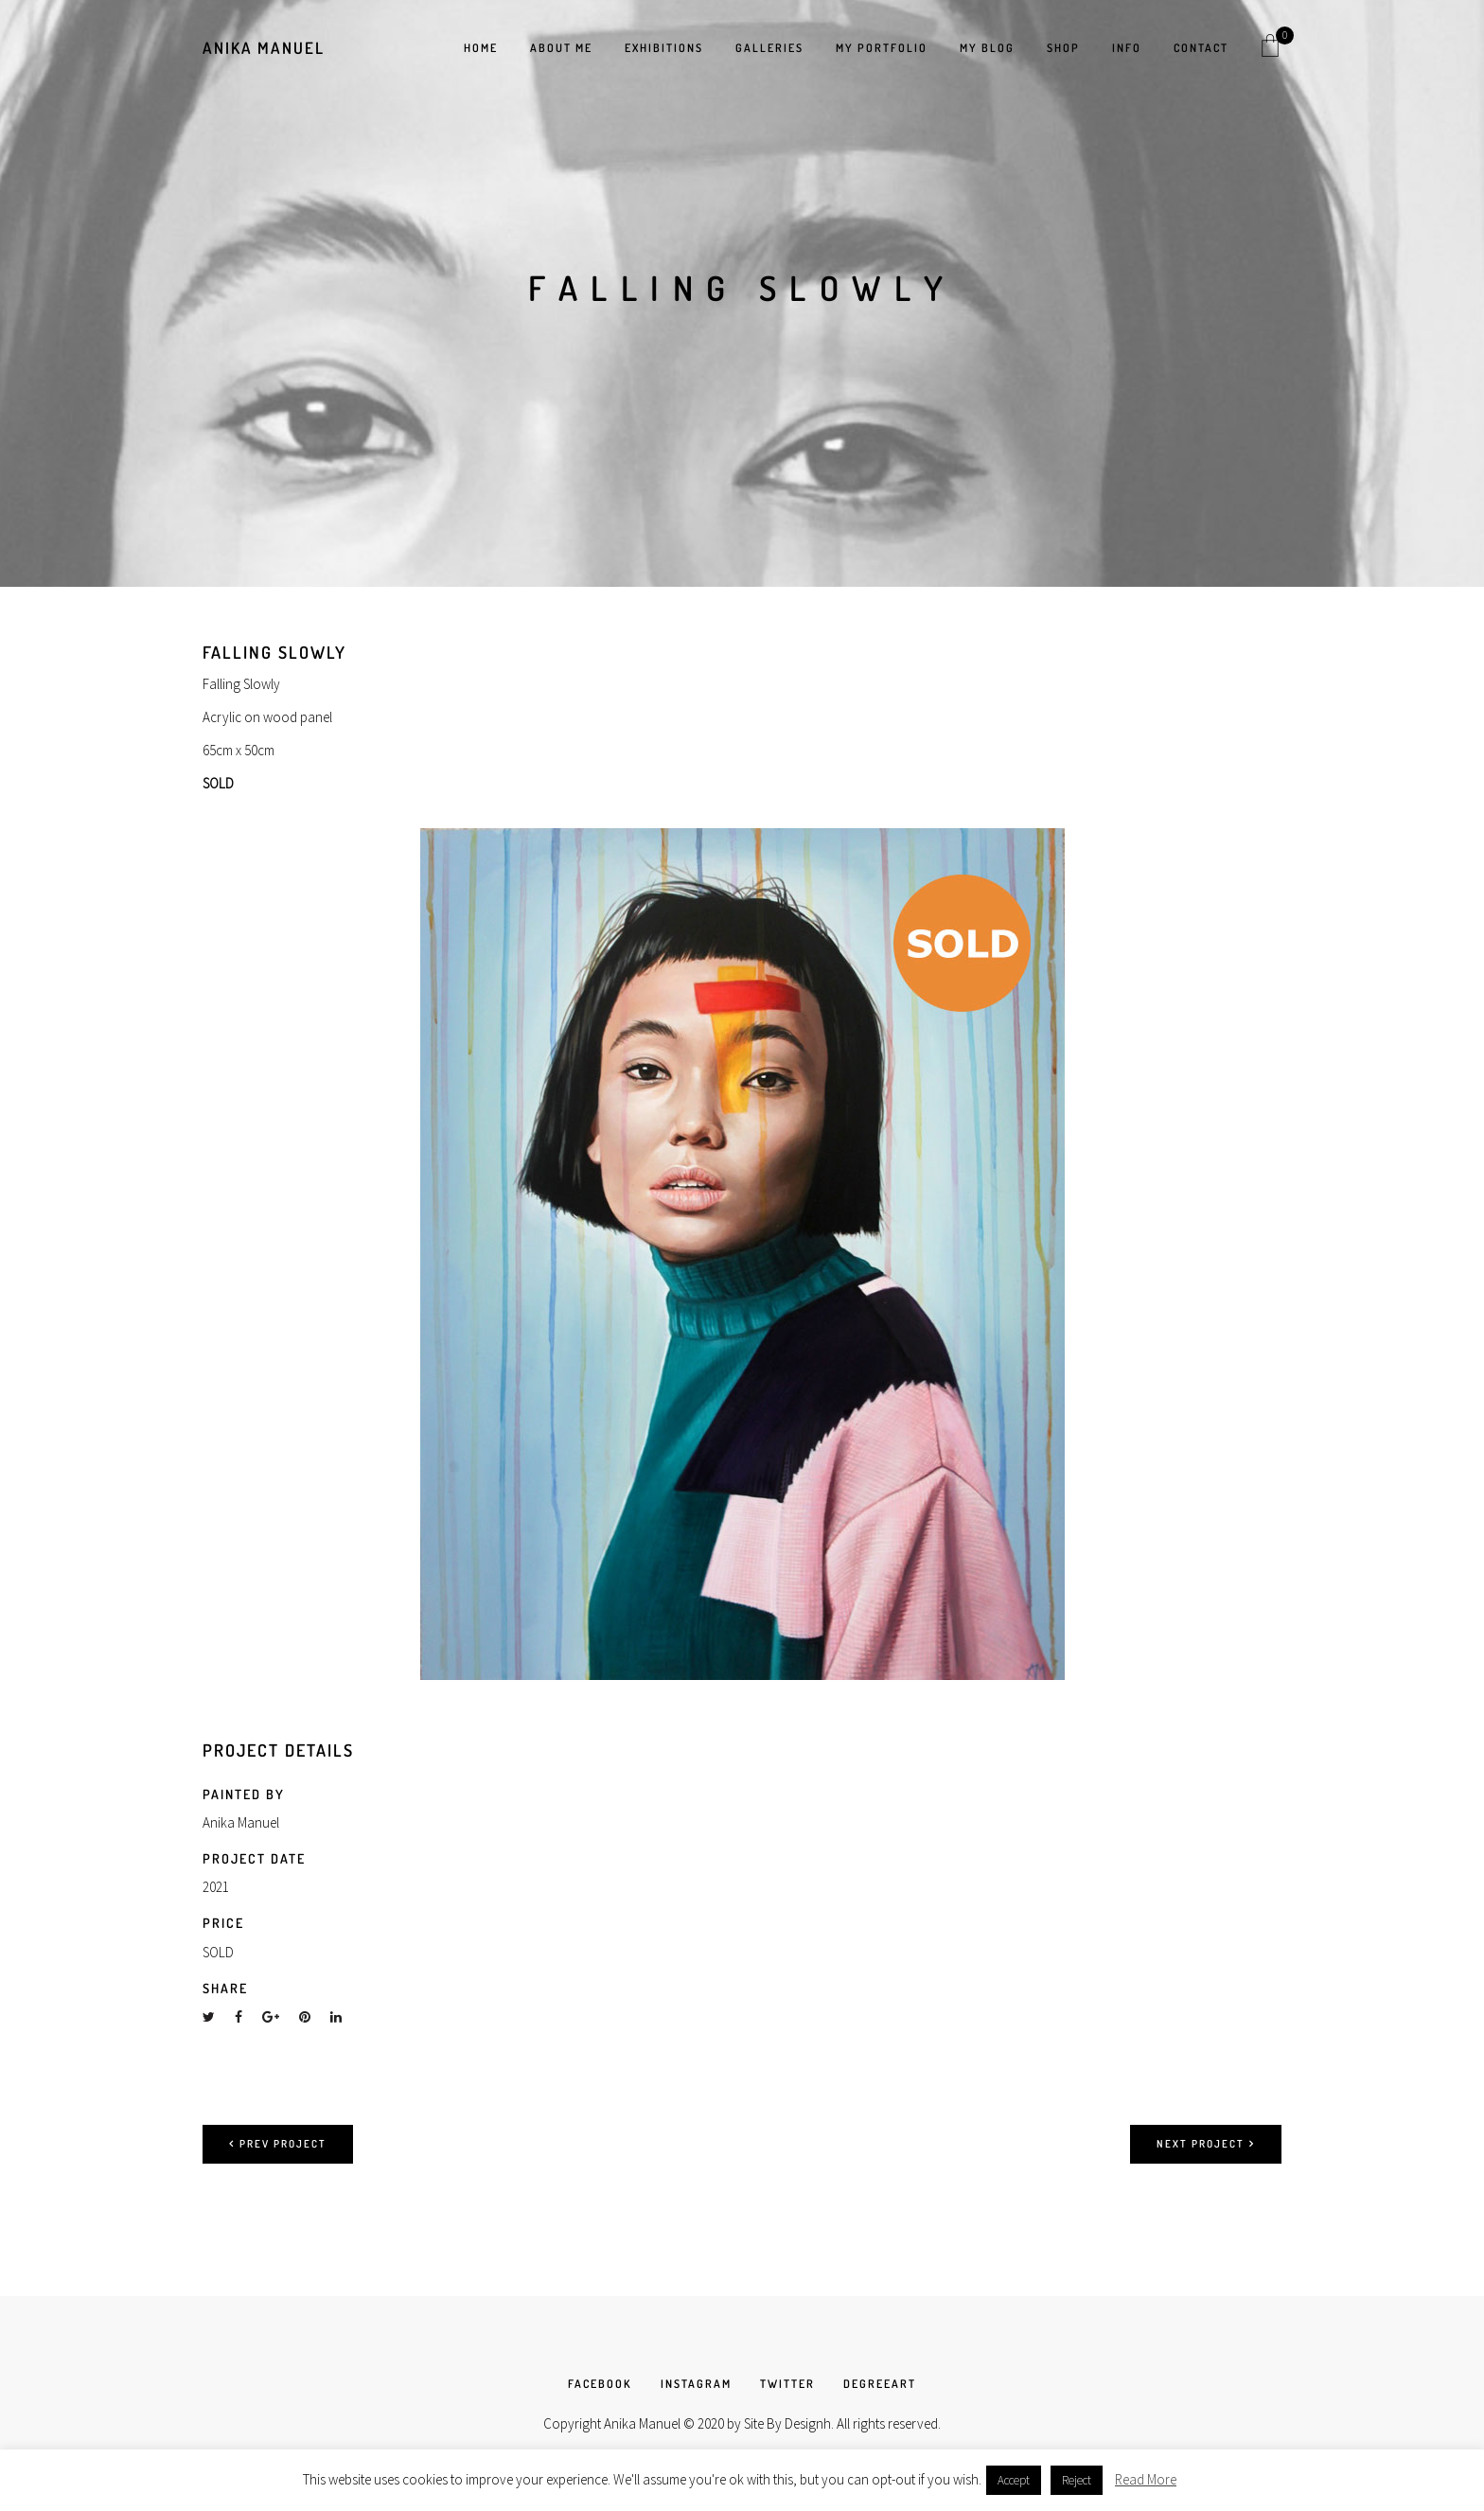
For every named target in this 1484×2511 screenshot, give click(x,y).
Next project (1206, 2143)
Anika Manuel (264, 48)
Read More (1145, 2479)
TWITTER (787, 2384)
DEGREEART (879, 2384)
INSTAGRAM (696, 2384)
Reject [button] (1076, 2480)
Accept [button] (1014, 2480)
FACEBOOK (600, 2384)
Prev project (278, 2143)
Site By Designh (787, 2423)
